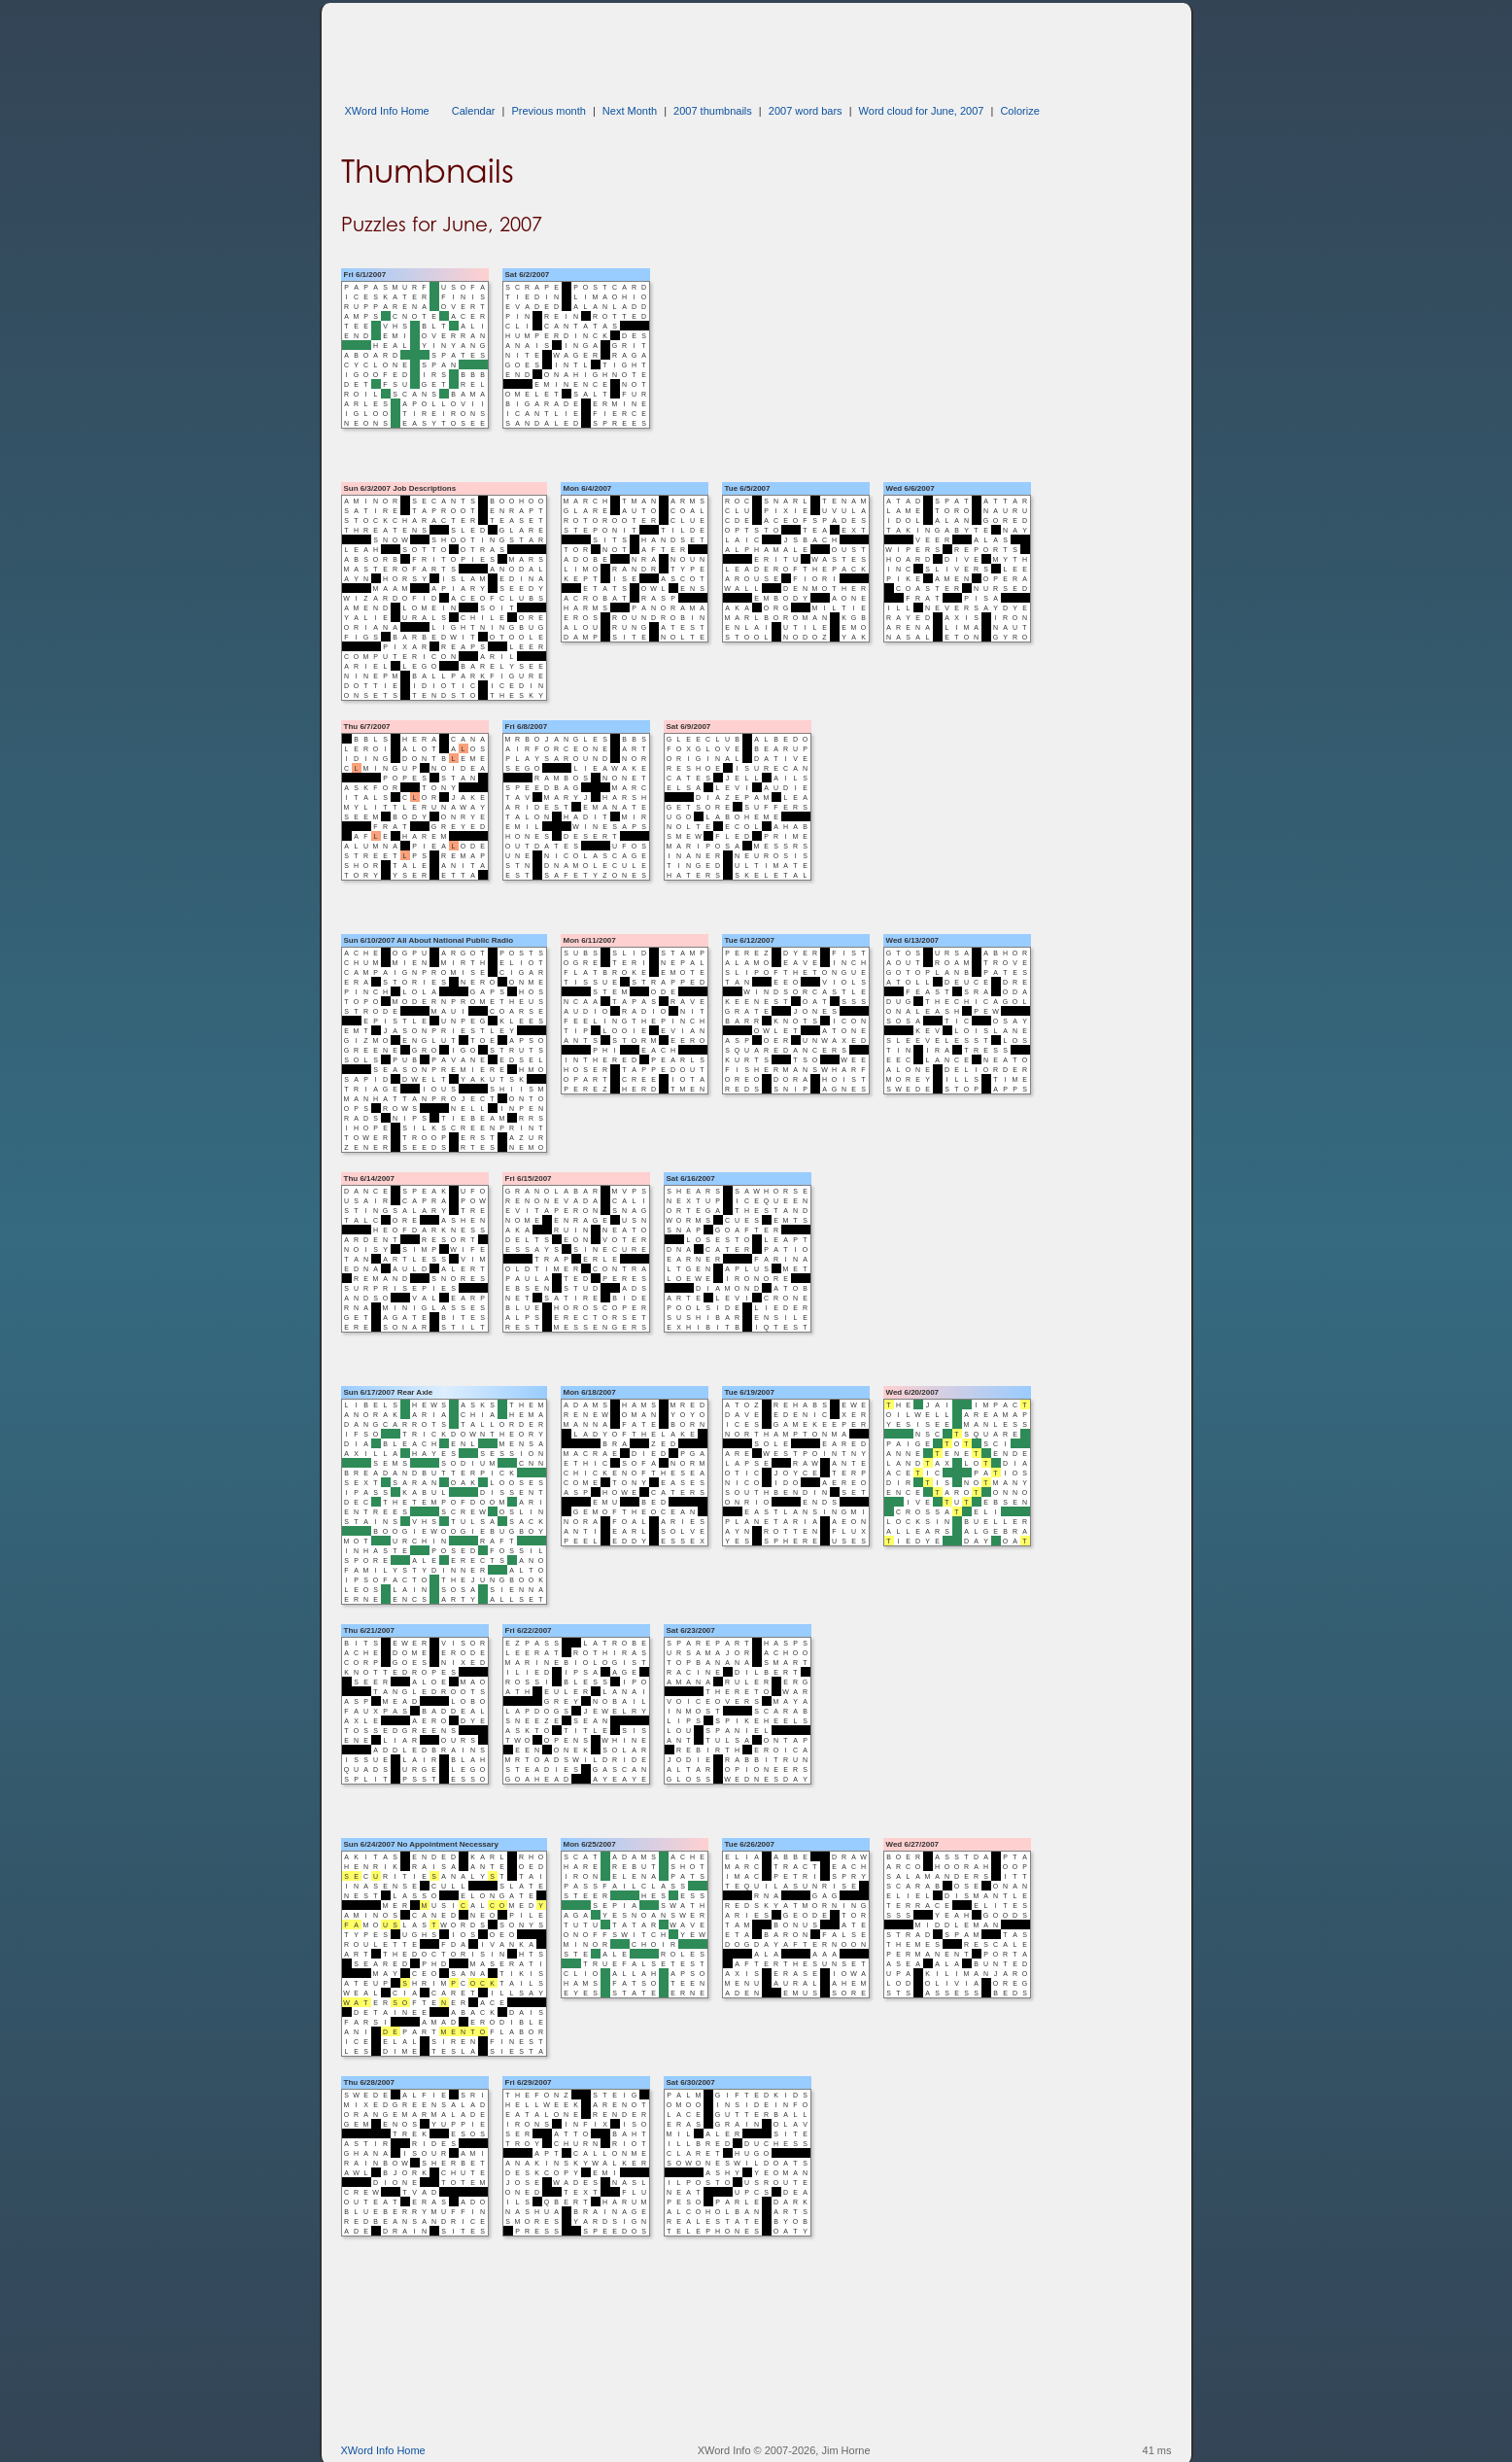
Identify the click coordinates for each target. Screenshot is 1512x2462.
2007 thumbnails (712, 111)
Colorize (1019, 111)
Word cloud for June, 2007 (921, 111)
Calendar (474, 111)
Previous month (548, 111)
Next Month (629, 111)
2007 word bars (805, 111)
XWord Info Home (387, 111)
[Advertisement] (694, 46)
